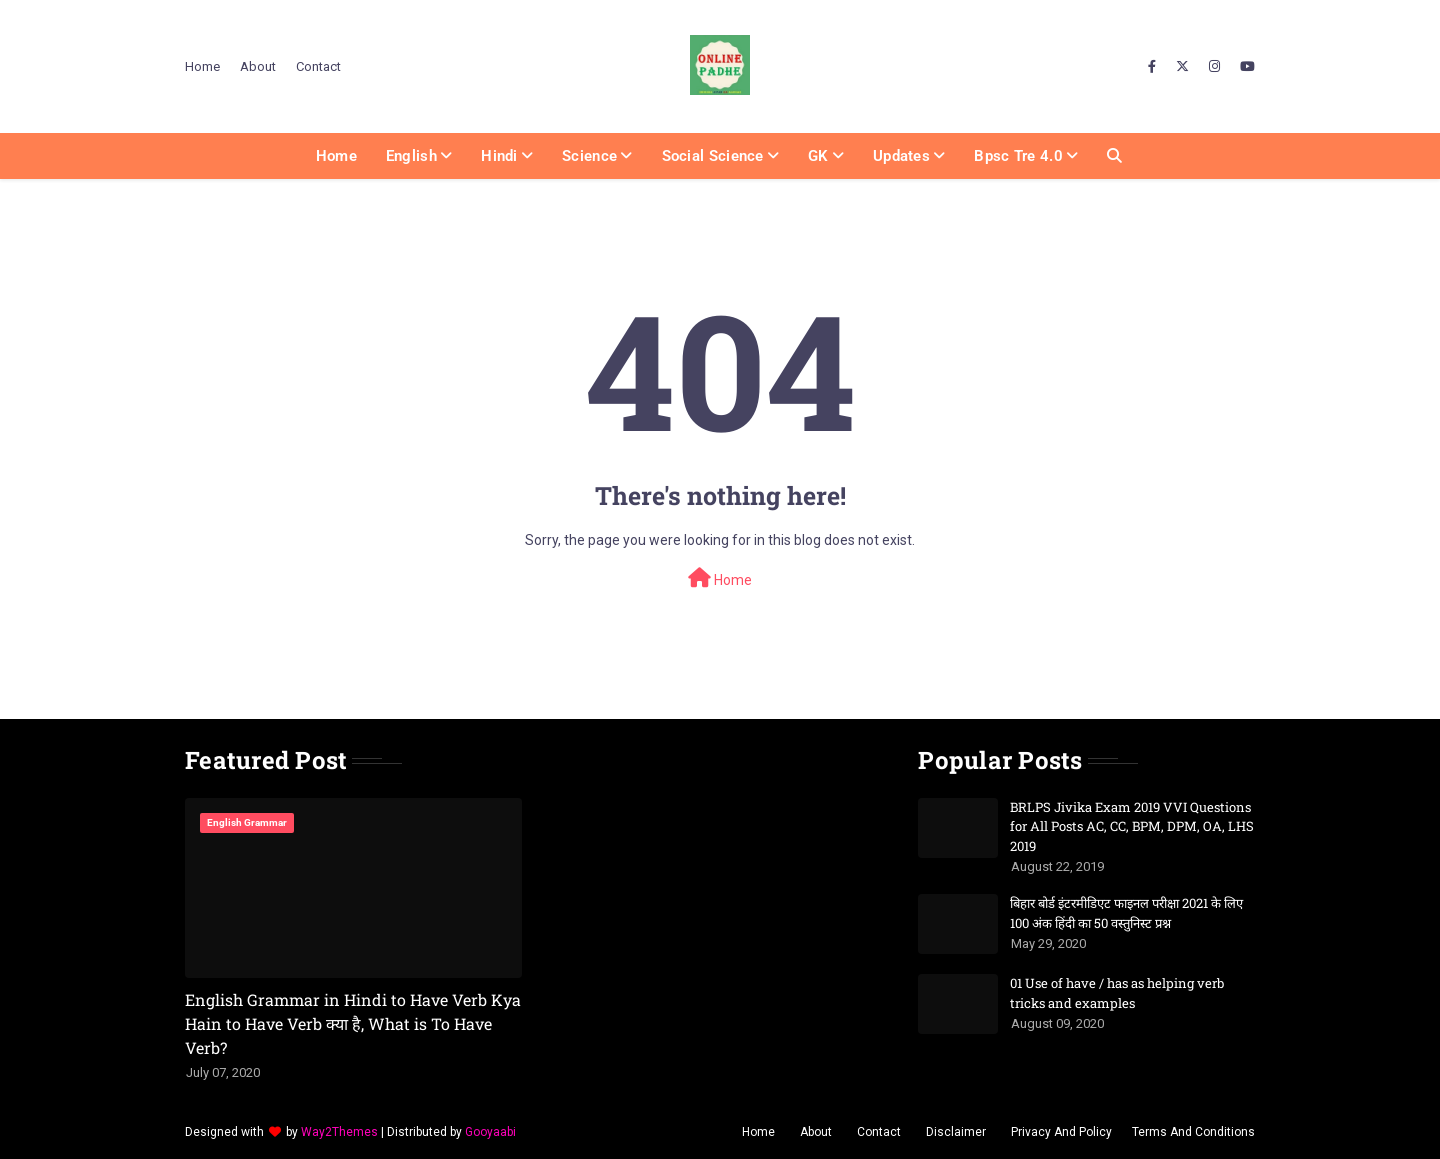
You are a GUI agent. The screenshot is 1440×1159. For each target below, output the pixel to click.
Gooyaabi (490, 1132)
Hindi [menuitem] (499, 156)
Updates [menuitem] (901, 156)
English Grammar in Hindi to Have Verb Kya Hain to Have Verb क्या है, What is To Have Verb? (353, 1023)
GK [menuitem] (818, 156)
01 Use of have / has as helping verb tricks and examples (1117, 993)
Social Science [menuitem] (713, 156)
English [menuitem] (411, 156)
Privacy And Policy (1061, 1132)
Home (202, 66)
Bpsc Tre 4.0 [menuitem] (1018, 156)
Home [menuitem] (336, 156)
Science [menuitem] (589, 156)
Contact (318, 66)
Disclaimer (956, 1132)
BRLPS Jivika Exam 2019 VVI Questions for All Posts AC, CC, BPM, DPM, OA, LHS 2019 (1132, 826)
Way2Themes (339, 1132)
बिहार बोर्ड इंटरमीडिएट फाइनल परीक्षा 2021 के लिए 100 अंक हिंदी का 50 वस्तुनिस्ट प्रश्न (1126, 913)
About (258, 66)
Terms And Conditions (1193, 1132)
